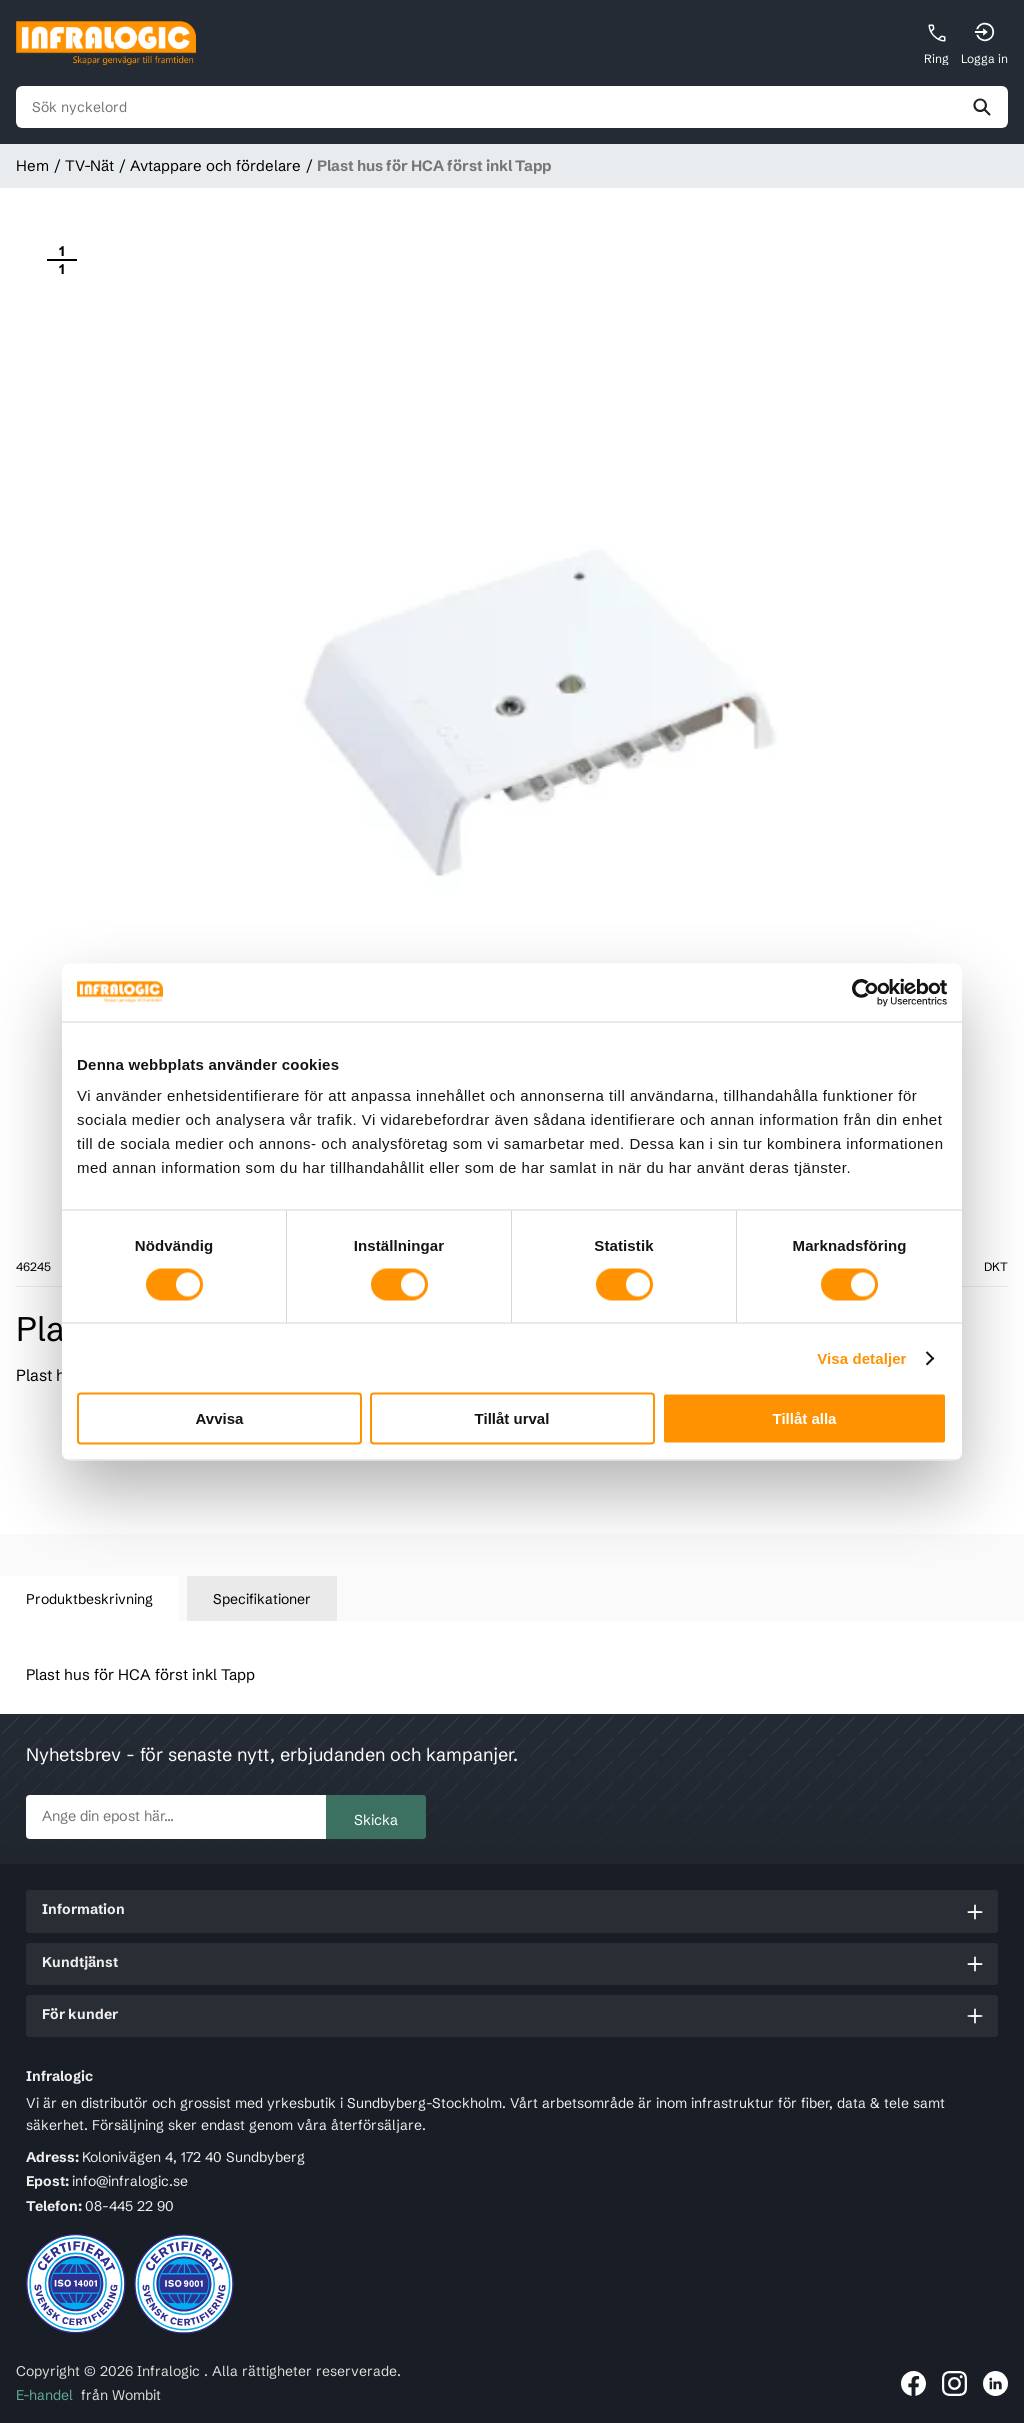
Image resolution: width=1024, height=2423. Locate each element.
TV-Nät (89, 165)
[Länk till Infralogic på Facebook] (913, 2383)
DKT (996, 1266)
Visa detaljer (861, 1357)
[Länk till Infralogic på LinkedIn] (995, 2383)
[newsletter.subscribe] (176, 1817)
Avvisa (220, 1418)
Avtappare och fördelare (215, 165)
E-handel (44, 2395)
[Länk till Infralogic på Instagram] (954, 2383)
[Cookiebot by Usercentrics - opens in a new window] (859, 992)
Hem (32, 165)
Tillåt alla (805, 1418)
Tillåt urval (512, 1418)
